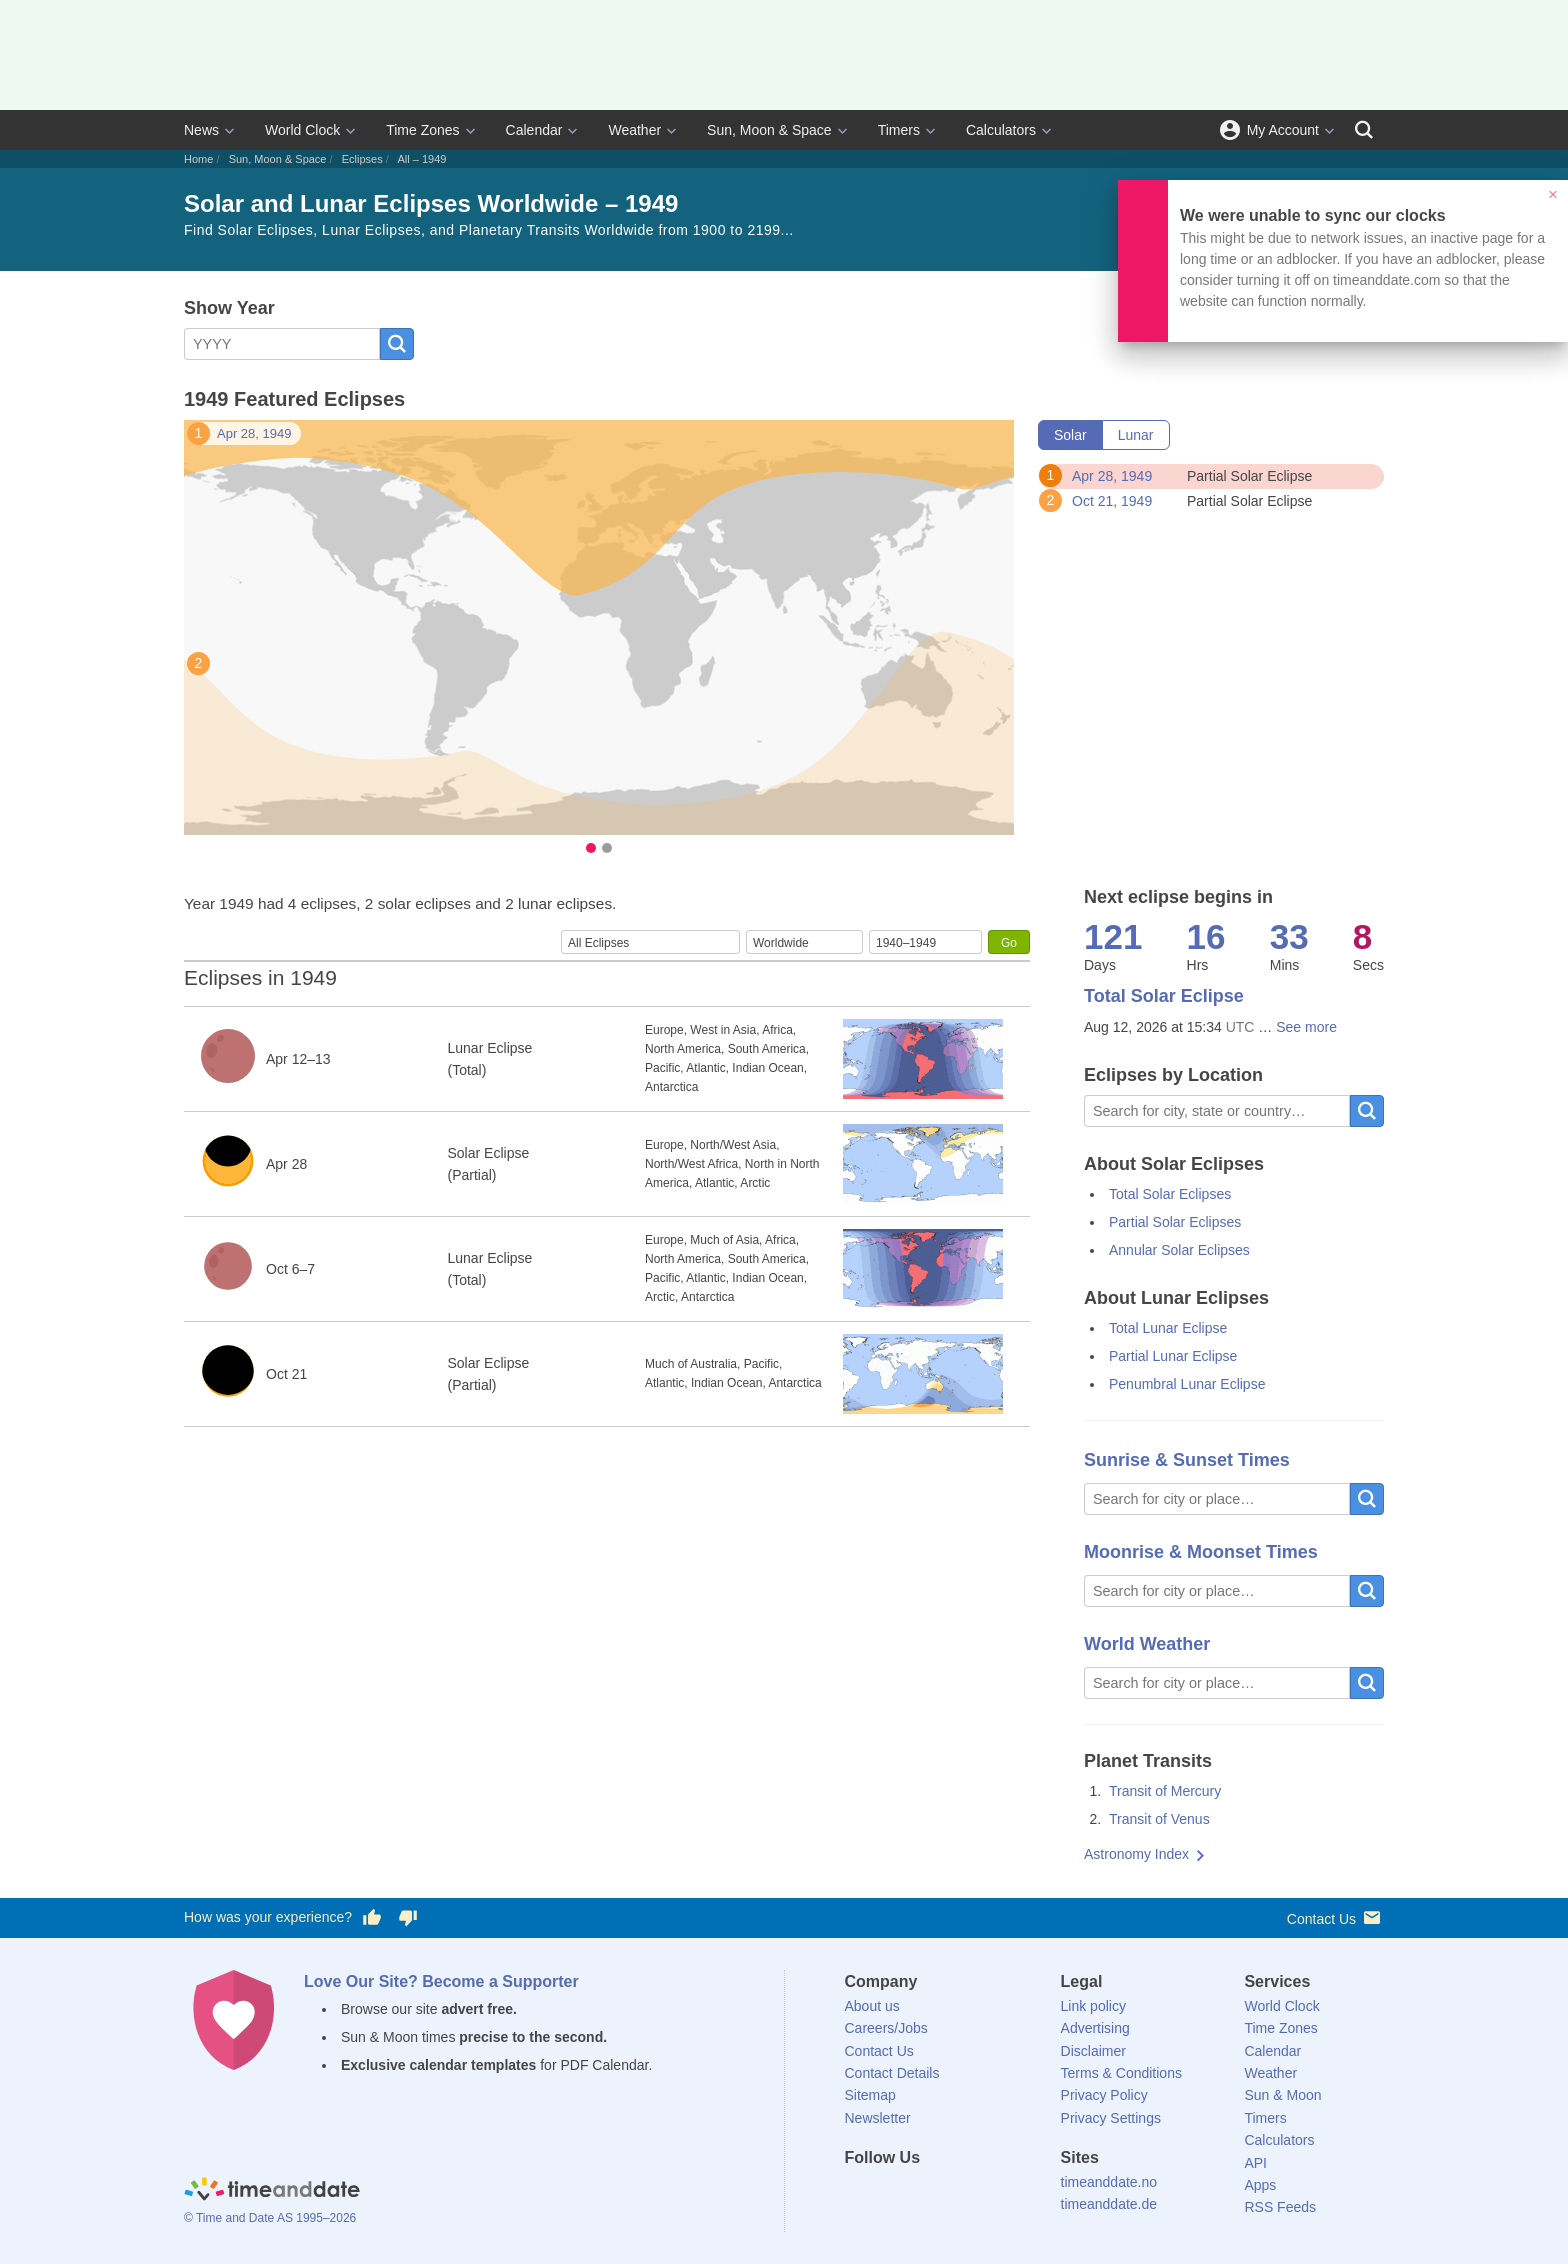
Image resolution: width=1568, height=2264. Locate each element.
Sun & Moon (1282, 2095)
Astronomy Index (1136, 1854)
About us (872, 2006)
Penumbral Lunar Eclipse (1187, 1384)
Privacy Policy (1104, 2095)
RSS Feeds (1280, 2207)
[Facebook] (860, 2194)
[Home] (272, 2192)
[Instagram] (961, 2194)
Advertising (1095, 2028)
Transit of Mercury (1165, 1791)
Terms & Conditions (1121, 2073)
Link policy (1093, 2006)
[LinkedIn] (927, 2194)
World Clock (302, 130)
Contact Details (892, 2073)
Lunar (1136, 435)
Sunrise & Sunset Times (1187, 1460)
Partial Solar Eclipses (1175, 1222)
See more (1306, 1027)
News (201, 130)
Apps (1260, 2185)
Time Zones (422, 130)
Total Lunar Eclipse (1168, 1328)
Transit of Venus (1159, 1819)
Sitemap (870, 2095)
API (1255, 2163)
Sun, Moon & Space (769, 130)
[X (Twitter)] (893, 2194)
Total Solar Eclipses (1170, 1194)
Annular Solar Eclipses (1179, 1250)
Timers (899, 130)
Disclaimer (1093, 2051)
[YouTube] (995, 2194)
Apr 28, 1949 (254, 433)
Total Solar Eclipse (1164, 996)
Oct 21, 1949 (1112, 501)
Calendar (534, 130)
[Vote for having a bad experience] (408, 1918)
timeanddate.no (1109, 2182)
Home (198, 159)
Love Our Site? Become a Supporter (441, 1981)
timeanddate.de (1109, 2204)
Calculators (1001, 130)
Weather (634, 130)
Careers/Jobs (886, 2028)
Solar (1070, 435)
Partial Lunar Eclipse (1173, 1356)
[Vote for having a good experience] (372, 1918)
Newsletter (878, 2118)
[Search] (1364, 130)
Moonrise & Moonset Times (1201, 1552)
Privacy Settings (1111, 2118)
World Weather (1147, 1644)
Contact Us (1335, 1917)
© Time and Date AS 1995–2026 (270, 2218)
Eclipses (362, 159)
